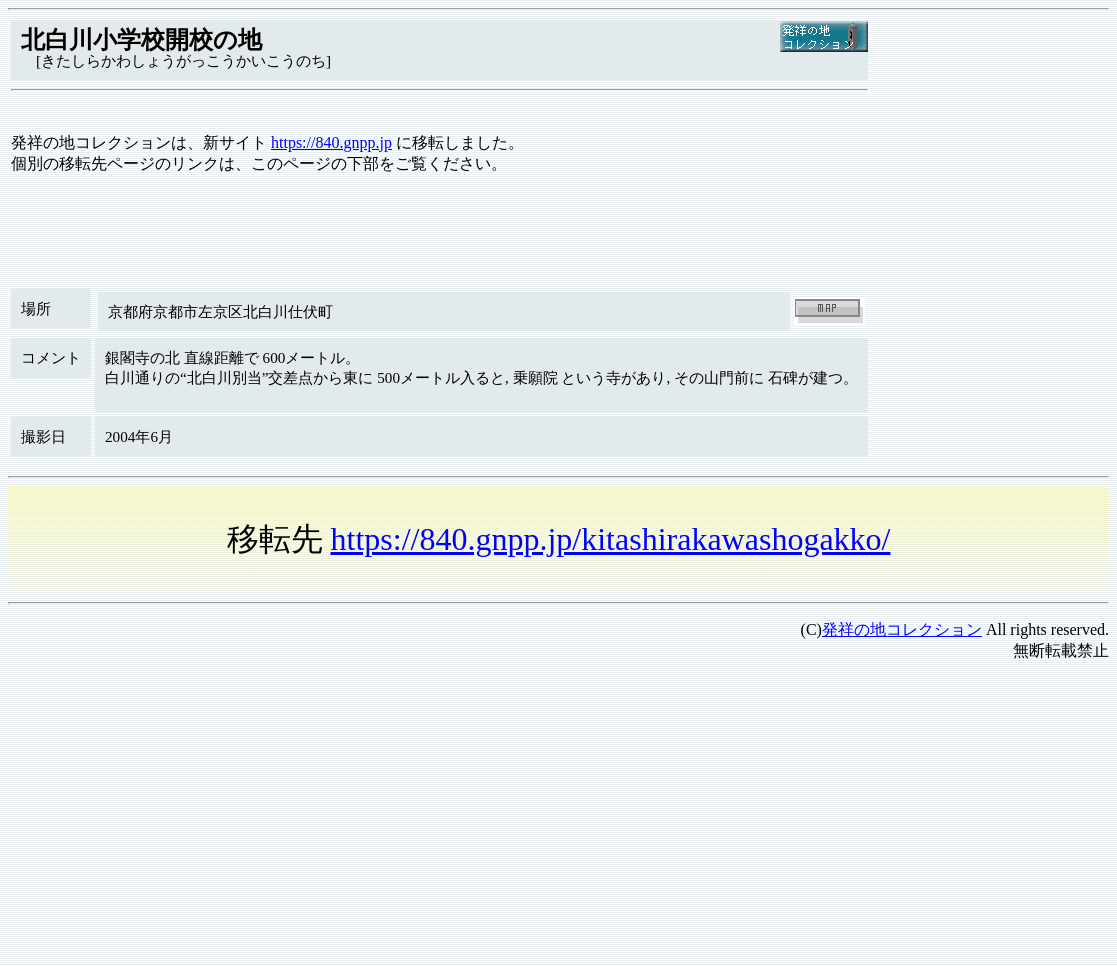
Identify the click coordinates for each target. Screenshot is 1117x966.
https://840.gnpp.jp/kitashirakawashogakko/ (611, 539)
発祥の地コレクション (902, 629)
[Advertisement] (558, 818)
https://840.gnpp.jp (331, 142)
